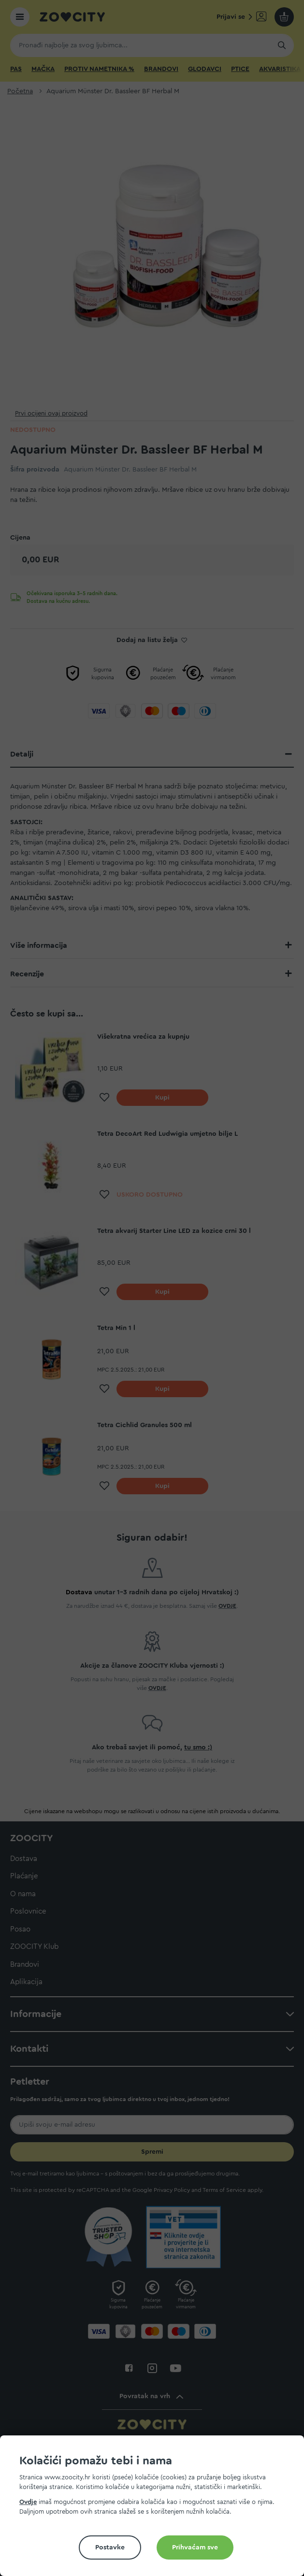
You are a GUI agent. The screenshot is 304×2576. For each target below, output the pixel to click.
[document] (155, 2509)
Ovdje (28, 2502)
